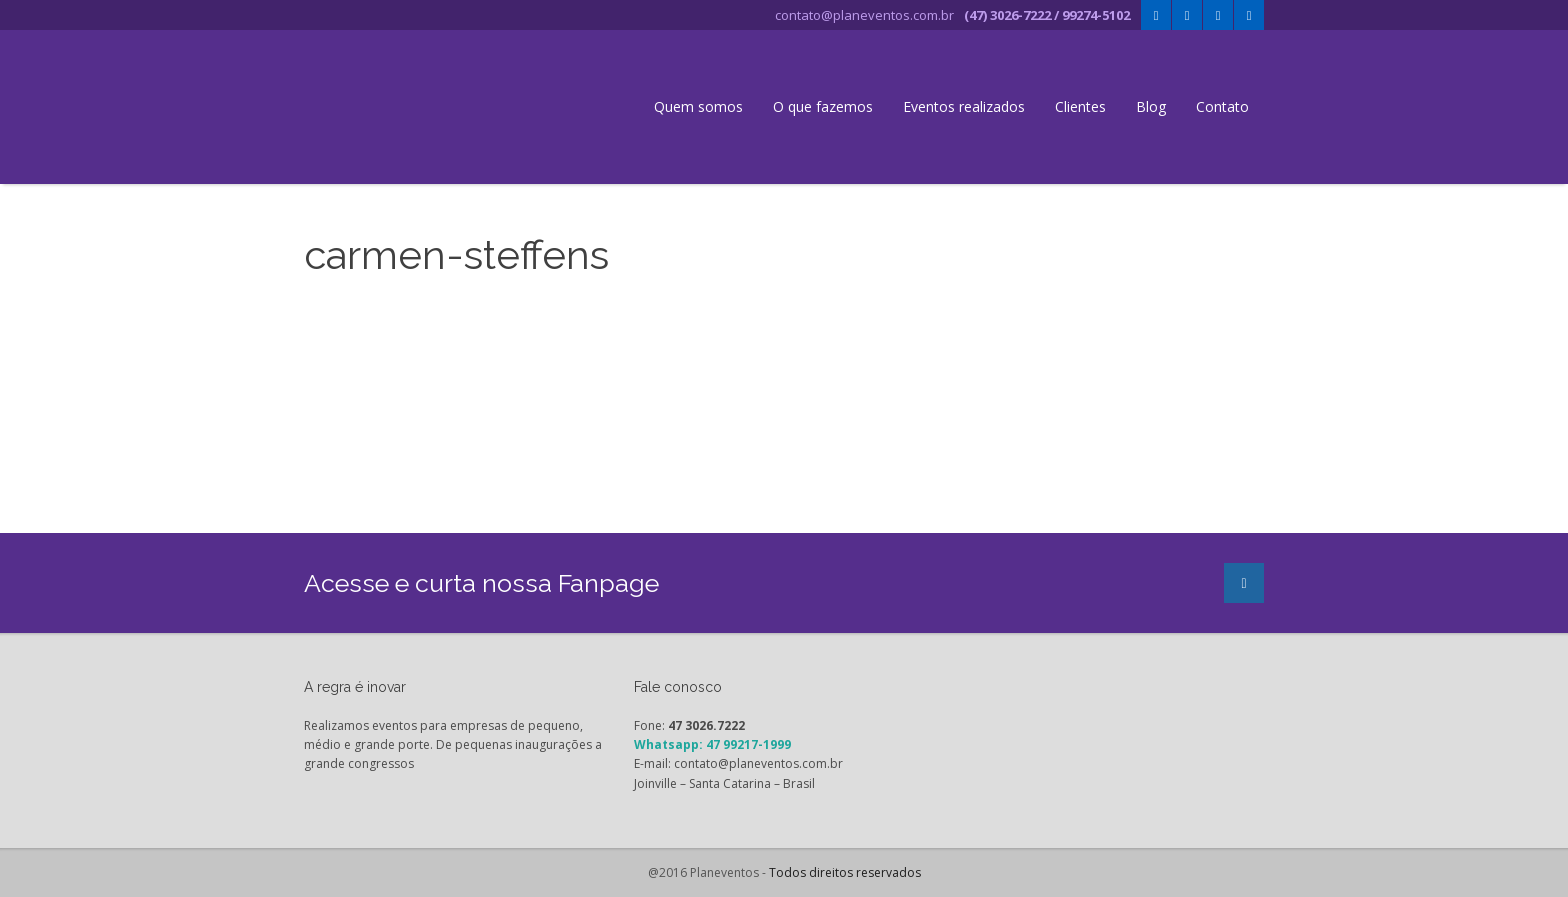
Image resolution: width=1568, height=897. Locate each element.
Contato (1222, 106)
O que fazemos (823, 106)
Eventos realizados (964, 106)
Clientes (1080, 106)
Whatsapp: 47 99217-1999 (712, 744)
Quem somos (698, 106)
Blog (1151, 106)
